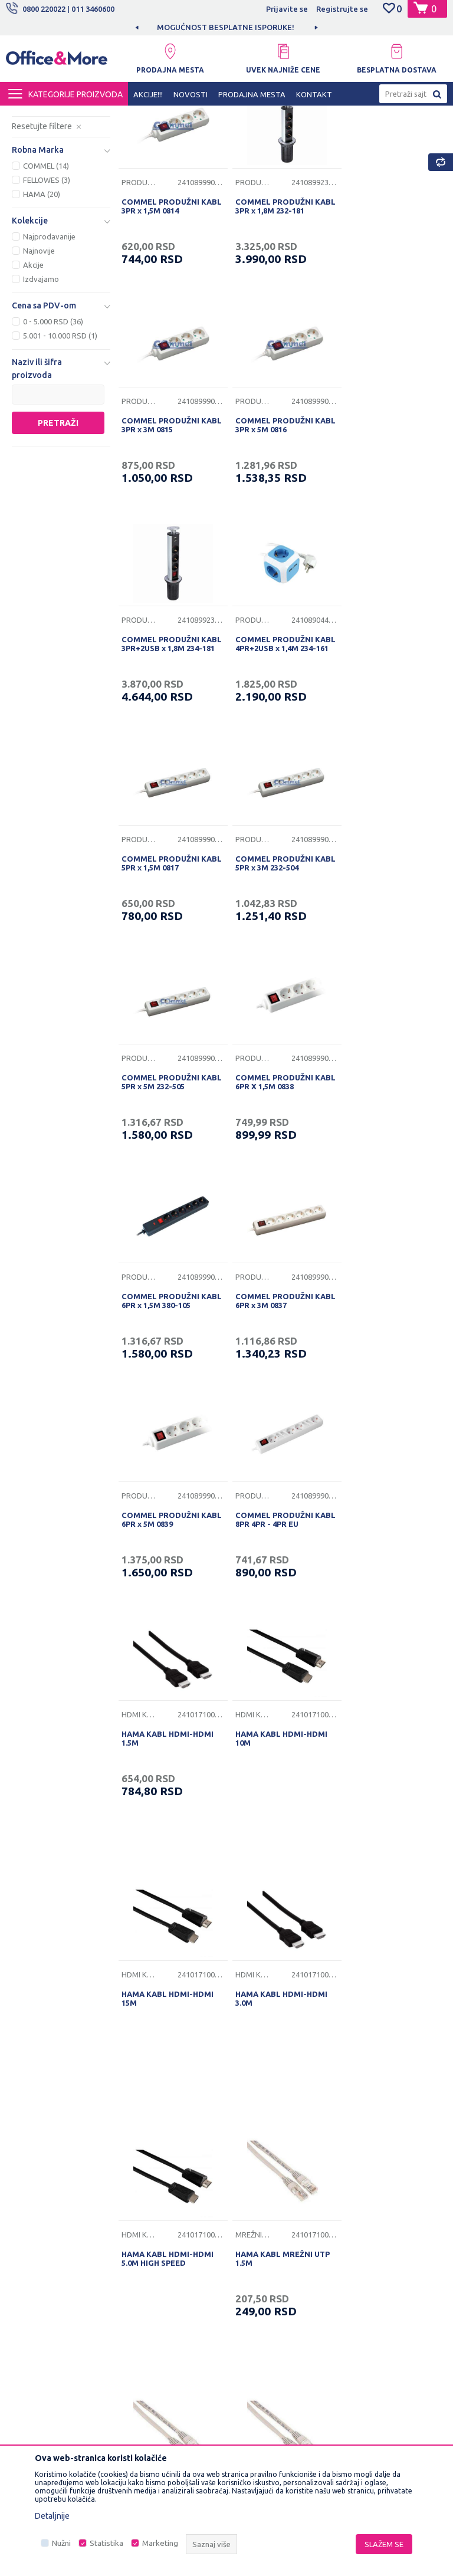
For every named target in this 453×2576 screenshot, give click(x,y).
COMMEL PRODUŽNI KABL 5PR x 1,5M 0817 (161, 740)
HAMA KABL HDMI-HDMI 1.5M (388, 1172)
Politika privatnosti (266, 2172)
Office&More (28, 116)
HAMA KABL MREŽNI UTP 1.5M (279, 1645)
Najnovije (39, 356)
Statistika (106, 2543)
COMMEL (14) (46, 271)
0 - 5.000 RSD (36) (53, 427)
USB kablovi (46, 191)
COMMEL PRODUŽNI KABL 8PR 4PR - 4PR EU (274, 1172)
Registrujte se (342, 9)
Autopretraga (294, 136)
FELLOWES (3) (46, 285)
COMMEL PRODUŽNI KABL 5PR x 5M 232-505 (385, 740)
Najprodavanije (49, 342)
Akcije (33, 370)
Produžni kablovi (56, 162)
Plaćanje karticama (266, 2245)
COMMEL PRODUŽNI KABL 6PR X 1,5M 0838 (162, 956)
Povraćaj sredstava (266, 2282)
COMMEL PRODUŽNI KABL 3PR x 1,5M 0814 (161, 308)
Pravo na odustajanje (270, 2300)
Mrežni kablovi (49, 205)
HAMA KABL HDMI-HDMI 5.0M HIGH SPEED (168, 1645)
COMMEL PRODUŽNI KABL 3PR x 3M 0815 (381, 308)
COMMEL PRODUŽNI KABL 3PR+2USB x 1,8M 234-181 (274, 529)
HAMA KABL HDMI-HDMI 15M (278, 1388)
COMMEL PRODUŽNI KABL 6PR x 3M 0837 (381, 956)
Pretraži (58, 528)
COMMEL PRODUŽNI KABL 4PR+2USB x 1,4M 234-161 (385, 529)
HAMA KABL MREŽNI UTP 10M (389, 1645)
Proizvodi (76, 116)
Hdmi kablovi (45, 177)
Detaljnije (52, 2516)
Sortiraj (354, 136)
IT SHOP (117, 116)
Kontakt (142, 2194)
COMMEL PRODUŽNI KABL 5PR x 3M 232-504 (274, 740)
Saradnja (143, 2176)
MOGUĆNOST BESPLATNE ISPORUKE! (225, 27)
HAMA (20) (41, 299)
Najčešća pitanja (157, 2212)
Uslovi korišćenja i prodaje (264, 2147)
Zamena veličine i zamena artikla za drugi (274, 2326)
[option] (226, 27)
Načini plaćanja (259, 2227)
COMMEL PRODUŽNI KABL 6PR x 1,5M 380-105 (277, 956)
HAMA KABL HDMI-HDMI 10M (168, 1388)
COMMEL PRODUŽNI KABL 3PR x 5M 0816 (160, 524)
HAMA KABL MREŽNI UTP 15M (169, 1902)
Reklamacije (253, 2264)
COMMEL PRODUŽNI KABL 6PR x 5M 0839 (160, 1172)
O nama (142, 2139)
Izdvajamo (41, 384)
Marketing (160, 2543)
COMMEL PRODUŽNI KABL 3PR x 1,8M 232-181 (277, 308)
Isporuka (248, 2209)
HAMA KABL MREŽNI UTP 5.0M (389, 1902)
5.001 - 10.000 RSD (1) (60, 441)
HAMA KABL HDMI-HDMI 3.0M (388, 1388)
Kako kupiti (252, 2191)
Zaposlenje (148, 2158)
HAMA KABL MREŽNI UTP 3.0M (279, 1902)
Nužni (61, 2543)
